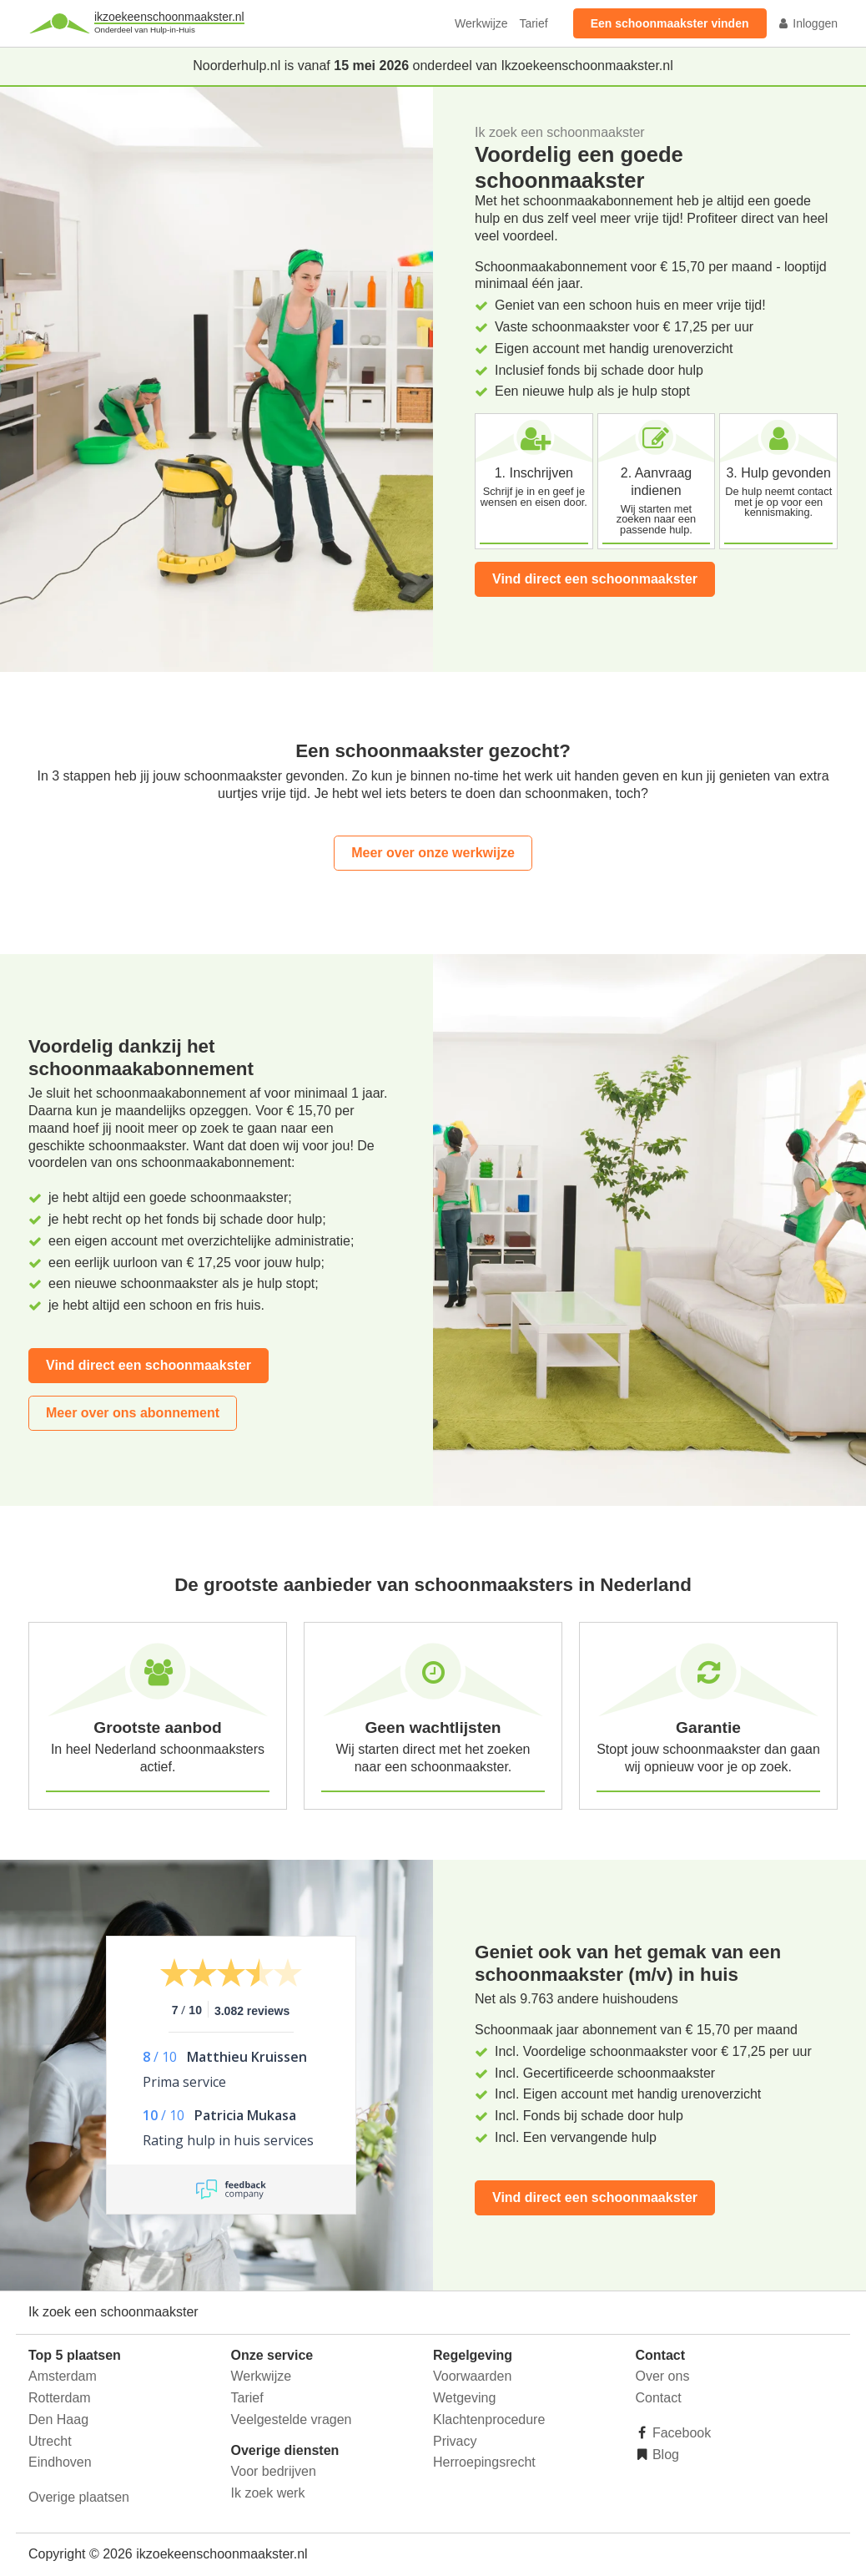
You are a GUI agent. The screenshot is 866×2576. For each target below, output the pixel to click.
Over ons (663, 2376)
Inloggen (808, 23)
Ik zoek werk (268, 2493)
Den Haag (58, 2419)
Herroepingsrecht (484, 2462)
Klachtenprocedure (489, 2419)
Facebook (680, 2433)
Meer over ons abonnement (132, 1413)
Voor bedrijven (273, 2471)
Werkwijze (481, 23)
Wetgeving (464, 2398)
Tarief (533, 23)
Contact (659, 2398)
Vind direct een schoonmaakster (594, 579)
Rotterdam (59, 2398)
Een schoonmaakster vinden (670, 23)
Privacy (454, 2441)
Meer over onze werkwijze (433, 853)
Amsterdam (62, 2376)
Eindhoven (60, 2462)
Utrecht (50, 2441)
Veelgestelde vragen (291, 2419)
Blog (664, 2454)
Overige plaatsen (78, 2497)
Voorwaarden (472, 2376)
